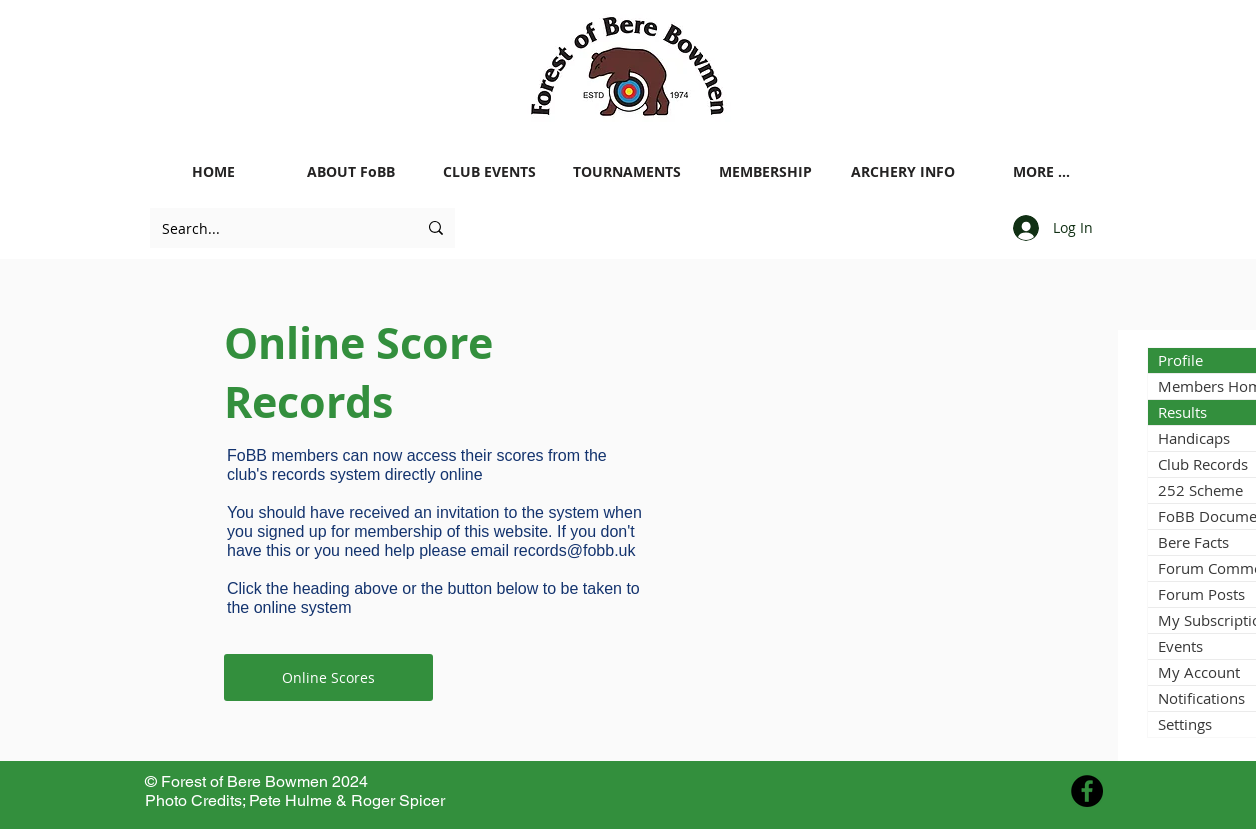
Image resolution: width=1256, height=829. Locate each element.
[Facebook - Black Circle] (1087, 791)
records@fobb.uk (574, 550)
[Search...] (274, 228)
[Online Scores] (328, 677)
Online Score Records (358, 372)
